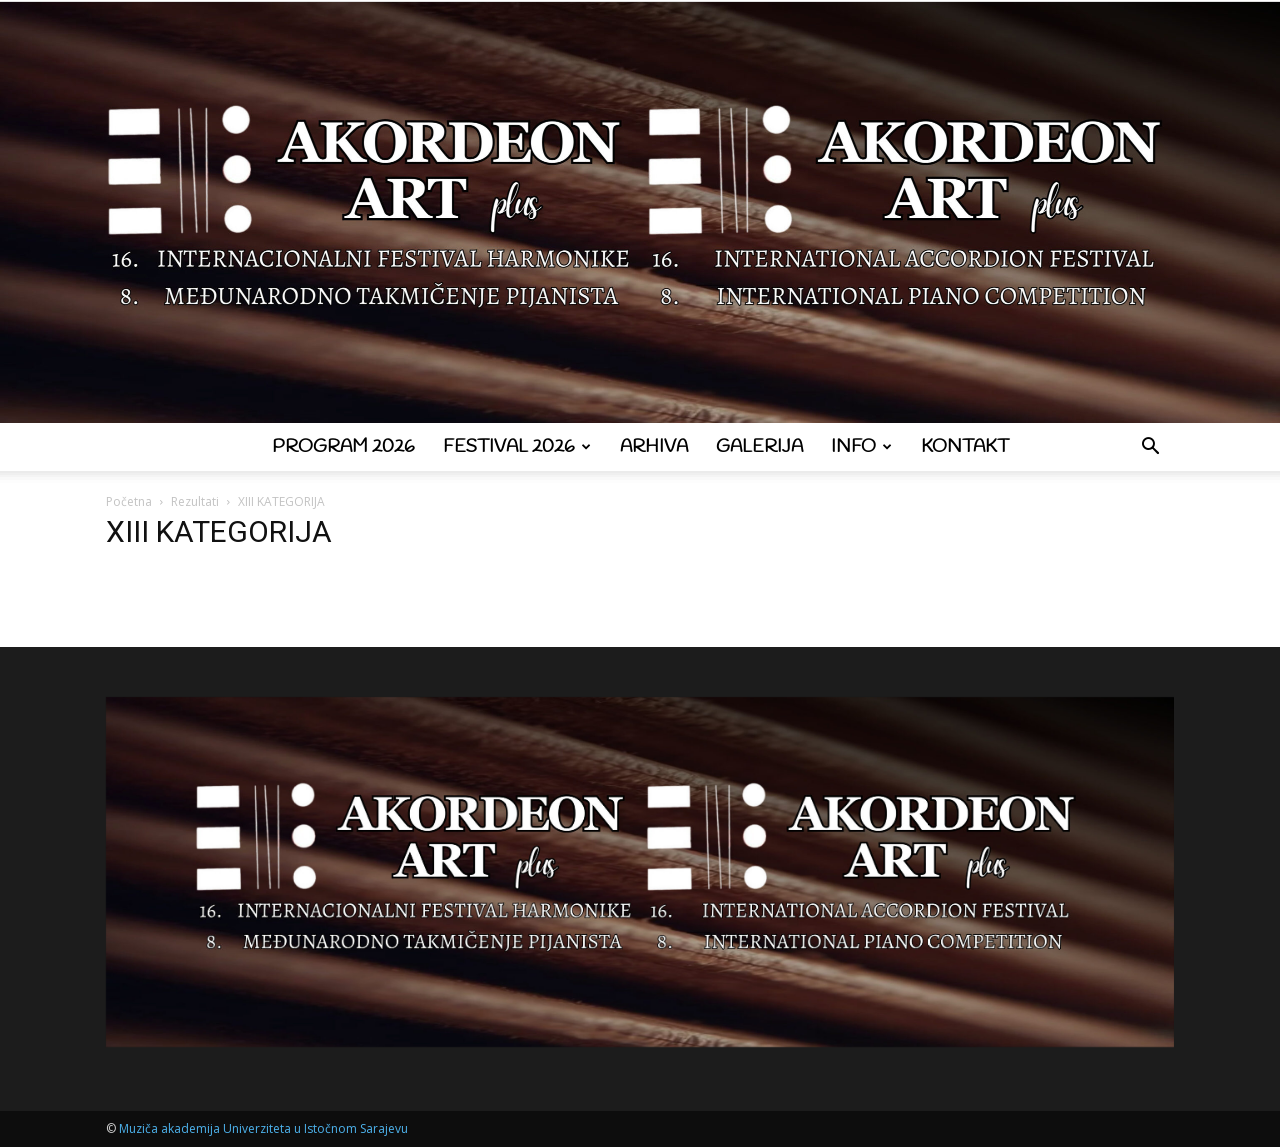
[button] (1150, 448)
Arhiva (654, 447)
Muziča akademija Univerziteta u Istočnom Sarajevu (263, 1128)
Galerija (759, 447)
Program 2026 (343, 447)
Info (861, 447)
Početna (129, 501)
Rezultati (195, 501)
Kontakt (965, 447)
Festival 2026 (517, 447)
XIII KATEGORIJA (219, 531)
